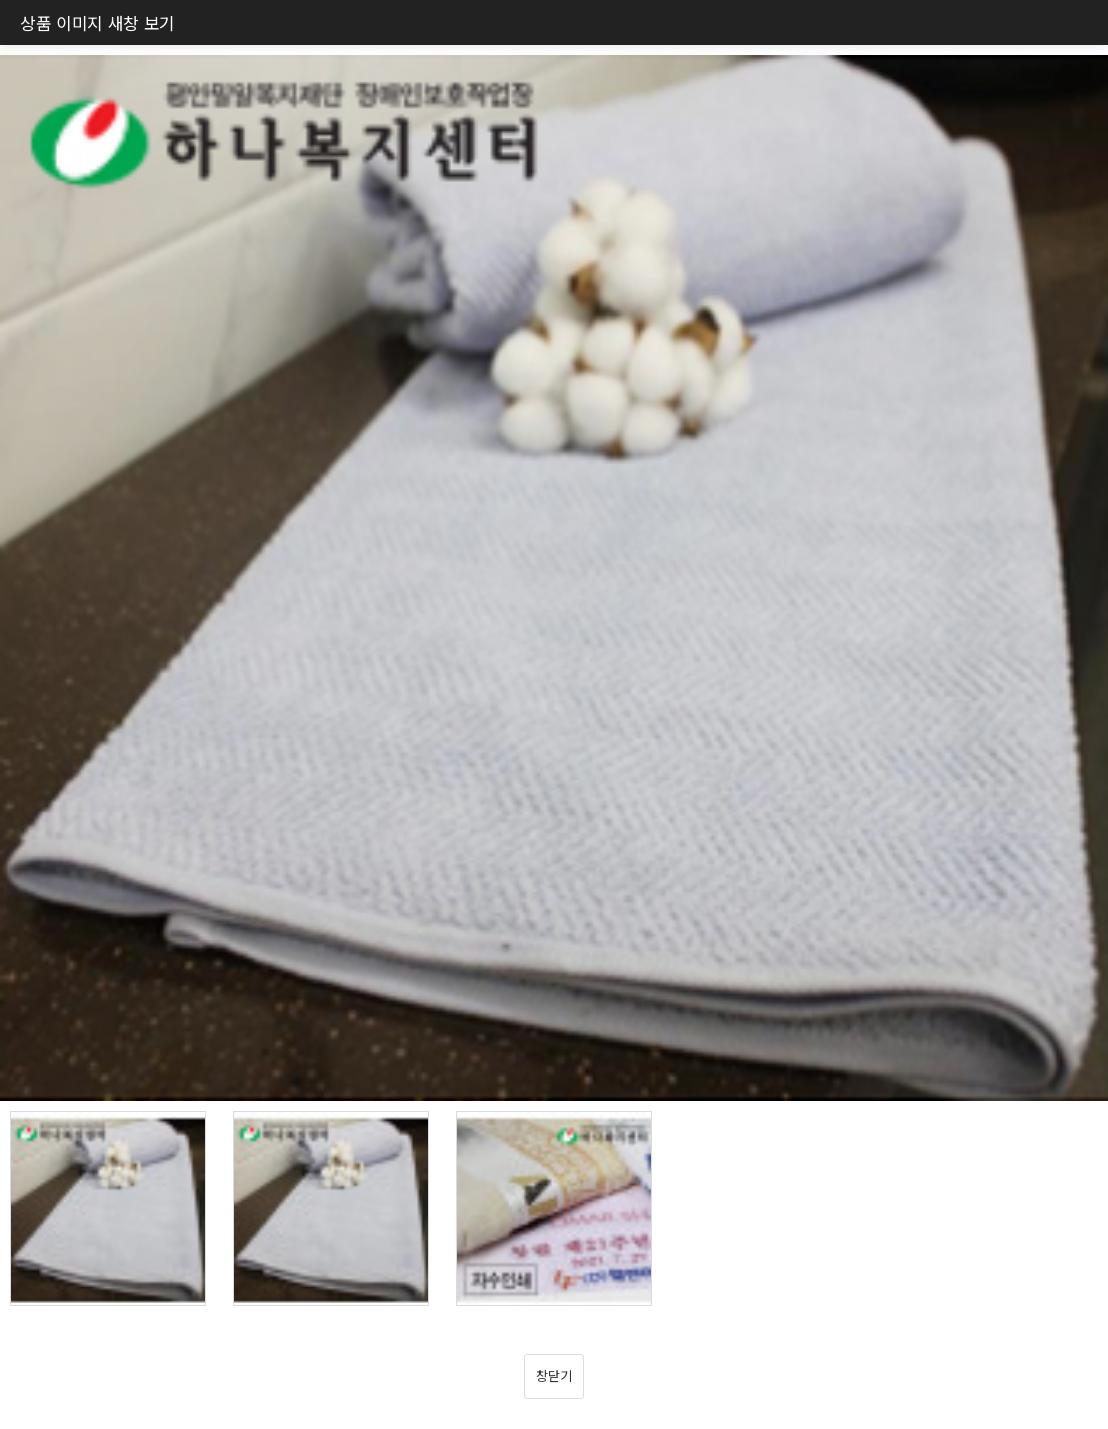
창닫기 (553, 1375)
